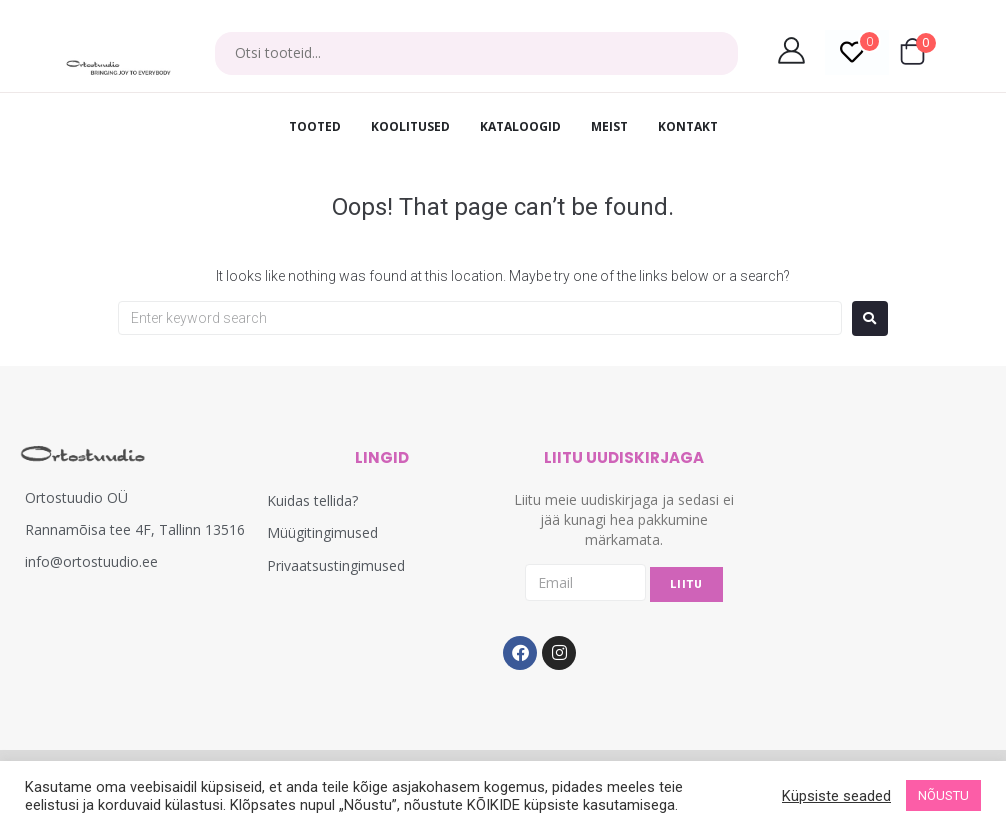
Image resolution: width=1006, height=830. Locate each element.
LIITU (686, 584)
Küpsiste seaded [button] (836, 796)
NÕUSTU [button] (943, 795)
